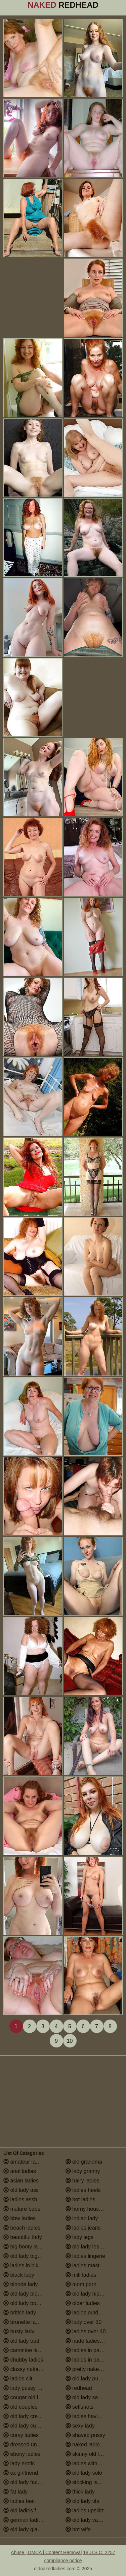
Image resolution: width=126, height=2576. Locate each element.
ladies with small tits (93, 2463)
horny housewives (91, 2209)
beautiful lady (22, 2237)
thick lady (80, 2492)
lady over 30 (84, 2322)
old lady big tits (24, 2256)
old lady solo (84, 2473)
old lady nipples (88, 2294)
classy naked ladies (30, 2369)
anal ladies (19, 2171)
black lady (18, 2275)
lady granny (83, 2171)
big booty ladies (25, 2246)
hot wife (78, 2529)
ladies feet (19, 2501)
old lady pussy (86, 2378)
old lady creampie (27, 2416)
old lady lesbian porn (94, 2246)
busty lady (18, 2331)
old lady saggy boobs (94, 2397)
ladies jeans (83, 2228)
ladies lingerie (85, 2256)
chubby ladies (23, 2360)
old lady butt (21, 2341)
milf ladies (81, 2275)
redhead (79, 2388)
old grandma (84, 2162)
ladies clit (17, 2378)
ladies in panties (88, 2350)
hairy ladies (82, 2180)
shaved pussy (85, 2435)
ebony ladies (21, 2454)
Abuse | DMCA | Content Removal (46, 2552)
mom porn (81, 2284)
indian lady (82, 2218)
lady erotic (19, 2463)
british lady (19, 2312)
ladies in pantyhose (92, 2360)
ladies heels (83, 2190)
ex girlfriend (20, 2473)
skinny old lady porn (93, 2454)
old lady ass (21, 2190)
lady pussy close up (30, 2388)
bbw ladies (19, 2218)
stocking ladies (87, 2482)
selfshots (80, 2407)
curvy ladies (21, 2435)
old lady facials (24, 2482)
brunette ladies (24, 2322)
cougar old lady (25, 2397)
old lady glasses (25, 2529)
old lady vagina (87, 2520)
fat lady (15, 2492)
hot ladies (80, 2199)
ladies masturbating (92, 2265)
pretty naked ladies (92, 2369)
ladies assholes (25, 2199)
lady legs (80, 2237)
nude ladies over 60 (92, 2341)
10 (70, 2041)
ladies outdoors (87, 2312)
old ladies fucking (27, 2510)
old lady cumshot (27, 2426)
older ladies (83, 2303)
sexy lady (80, 2426)
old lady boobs (24, 2303)
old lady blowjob (25, 2294)
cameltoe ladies (25, 2350)
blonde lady (20, 2284)
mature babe (21, 2209)
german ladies (23, 2520)
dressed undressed (29, 2444)
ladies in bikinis (24, 2265)
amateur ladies (24, 2162)
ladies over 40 (86, 2331)
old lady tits (82, 2501)
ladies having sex (90, 2416)
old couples (20, 2407)
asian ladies (21, 2180)
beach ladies (21, 2228)
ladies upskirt (85, 2510)
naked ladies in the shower (94, 2444)
